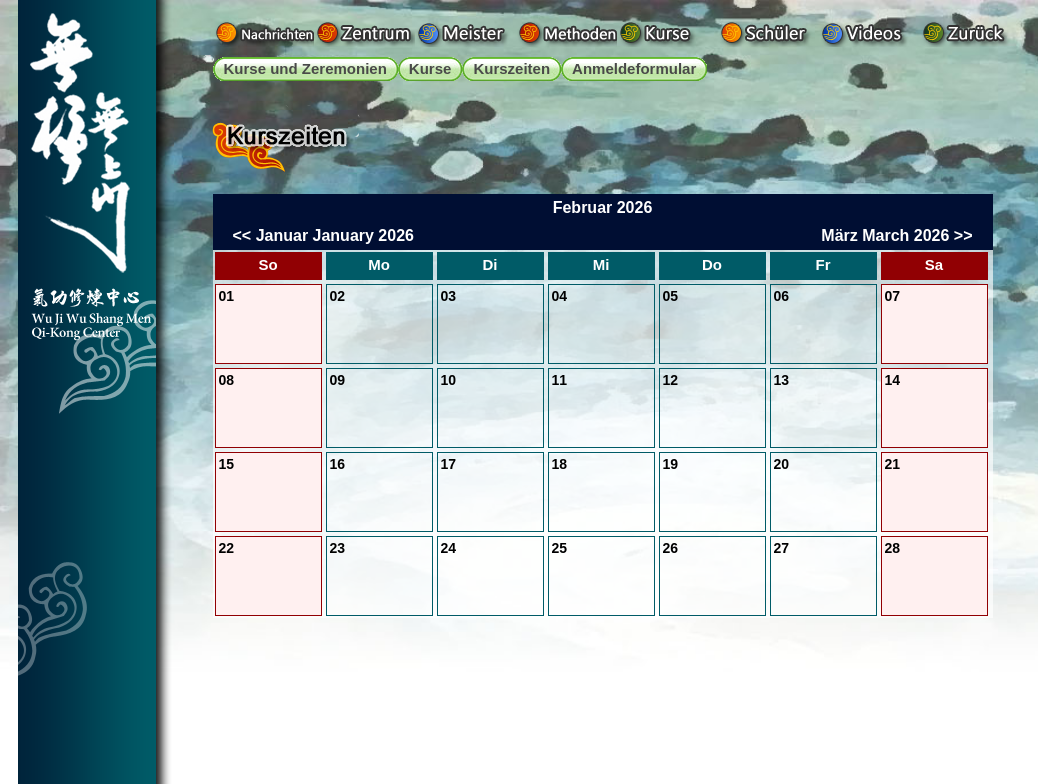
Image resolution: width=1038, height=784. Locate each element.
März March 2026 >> (896, 235)
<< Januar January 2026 (323, 235)
